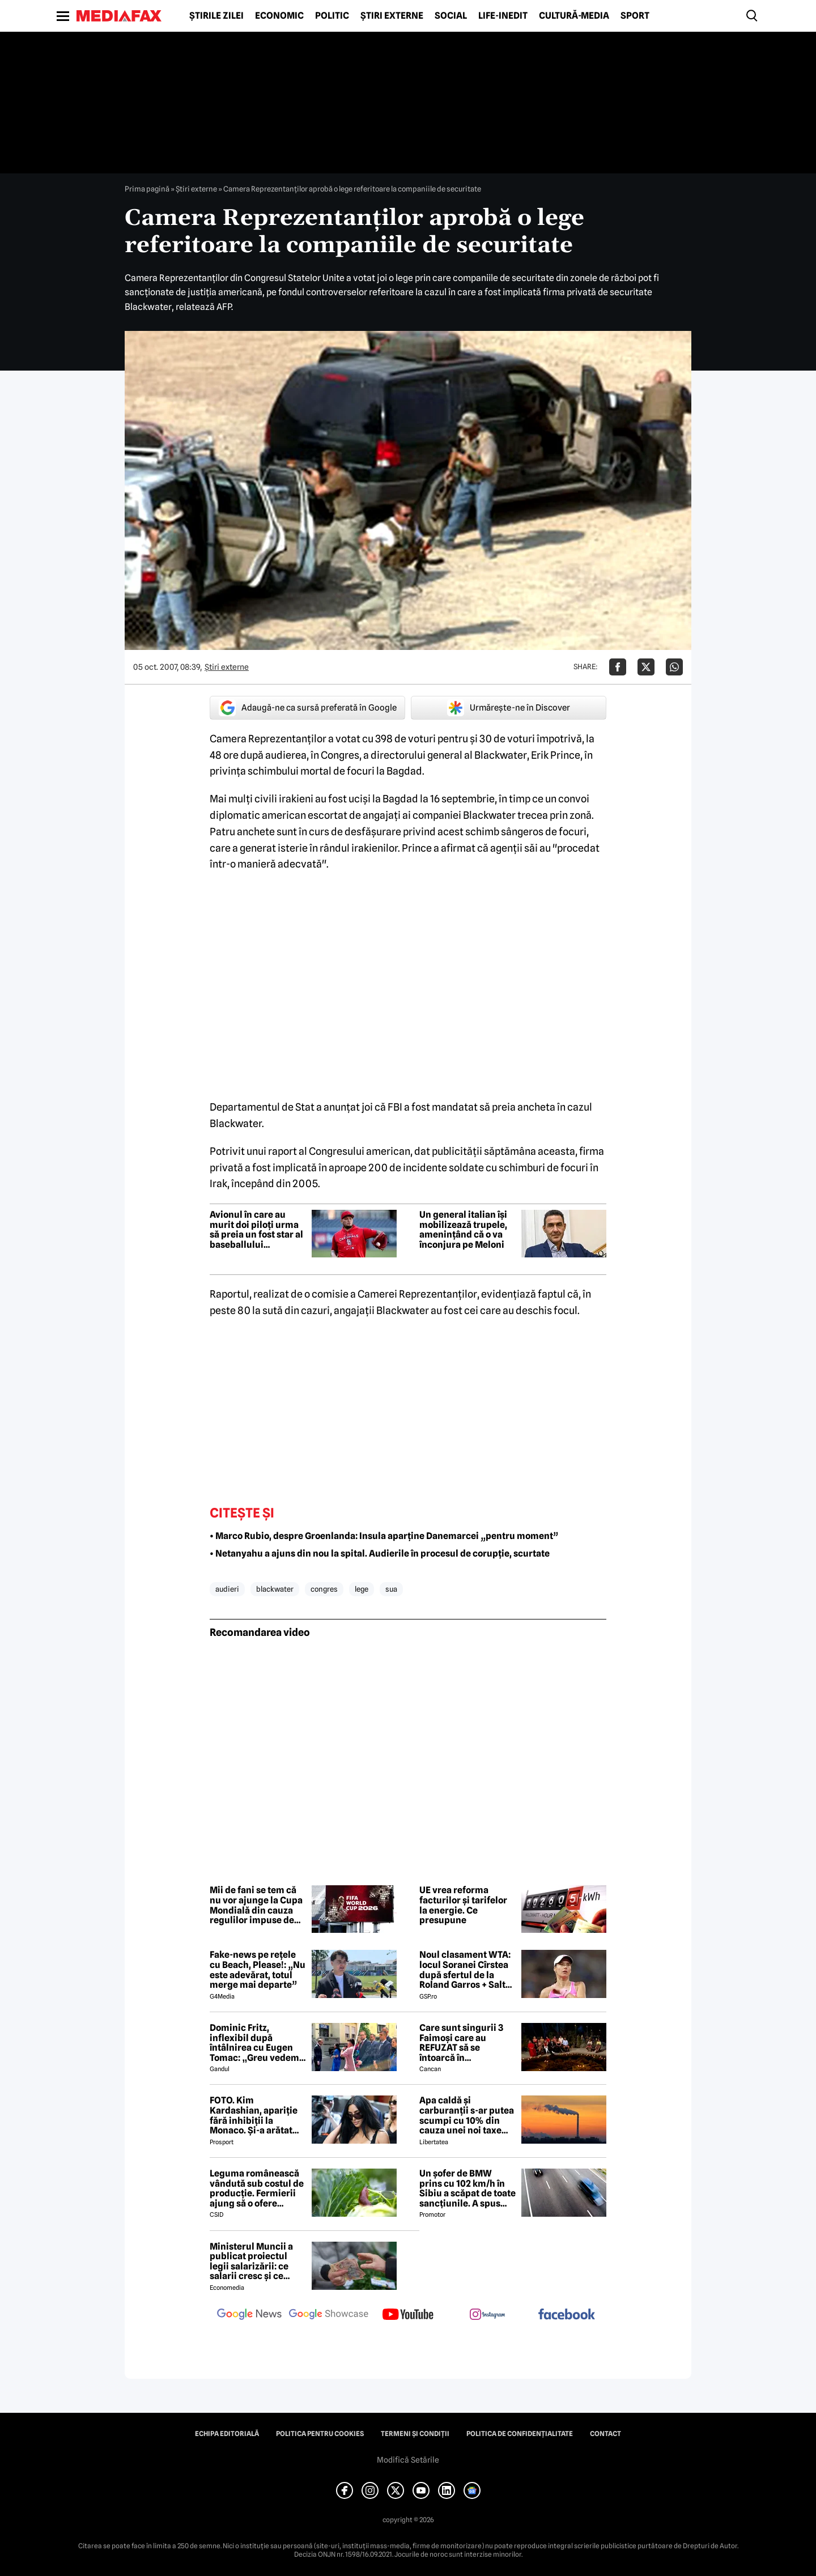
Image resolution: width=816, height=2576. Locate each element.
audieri (227, 1588)
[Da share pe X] (646, 666)
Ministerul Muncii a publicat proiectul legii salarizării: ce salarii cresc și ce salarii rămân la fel (251, 2261)
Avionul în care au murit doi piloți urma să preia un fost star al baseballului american (256, 1229)
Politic (332, 15)
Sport (634, 15)
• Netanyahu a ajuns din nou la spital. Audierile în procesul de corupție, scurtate (380, 1553)
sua (391, 1588)
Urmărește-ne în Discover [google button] (508, 707)
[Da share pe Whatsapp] (674, 666)
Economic (279, 15)
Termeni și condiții (415, 2434)
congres (324, 1588)
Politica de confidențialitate (519, 2434)
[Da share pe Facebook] (617, 666)
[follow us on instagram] (487, 2315)
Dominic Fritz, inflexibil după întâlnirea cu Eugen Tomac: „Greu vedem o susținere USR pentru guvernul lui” (258, 2043)
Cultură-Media (574, 15)
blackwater (275, 1588)
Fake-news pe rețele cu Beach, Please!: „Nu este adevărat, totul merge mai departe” (257, 1970)
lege (361, 1588)
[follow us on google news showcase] (328, 2315)
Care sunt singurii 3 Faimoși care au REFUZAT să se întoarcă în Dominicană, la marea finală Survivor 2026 (466, 2043)
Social (451, 15)
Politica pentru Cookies (320, 2434)
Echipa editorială (227, 2434)
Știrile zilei (216, 15)
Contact (605, 2434)
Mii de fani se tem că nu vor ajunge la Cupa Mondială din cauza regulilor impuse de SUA (256, 1905)
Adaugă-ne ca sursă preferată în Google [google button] (308, 707)
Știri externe (391, 15)
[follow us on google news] (249, 2315)
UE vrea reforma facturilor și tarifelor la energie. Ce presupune (463, 1905)
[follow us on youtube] (408, 2315)
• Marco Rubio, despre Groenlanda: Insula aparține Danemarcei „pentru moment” (384, 1536)
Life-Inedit (503, 15)
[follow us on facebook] (566, 2315)
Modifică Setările (408, 2459)
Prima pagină (147, 188)
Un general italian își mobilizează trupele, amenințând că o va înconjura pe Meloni (463, 1229)
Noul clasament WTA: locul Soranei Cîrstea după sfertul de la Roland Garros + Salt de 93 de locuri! (465, 1970)
